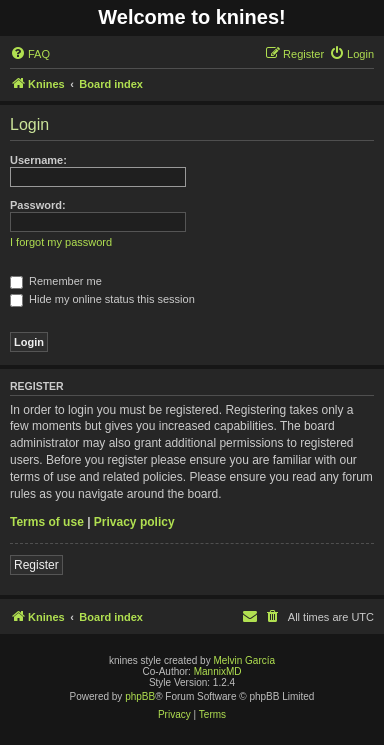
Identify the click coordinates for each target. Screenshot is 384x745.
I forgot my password (61, 242)
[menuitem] (30, 54)
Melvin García (244, 660)
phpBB (140, 696)
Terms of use (47, 522)
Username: (38, 160)
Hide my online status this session (102, 299)
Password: (38, 205)
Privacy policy (134, 522)
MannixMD (218, 671)
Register (36, 565)
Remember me (56, 281)
